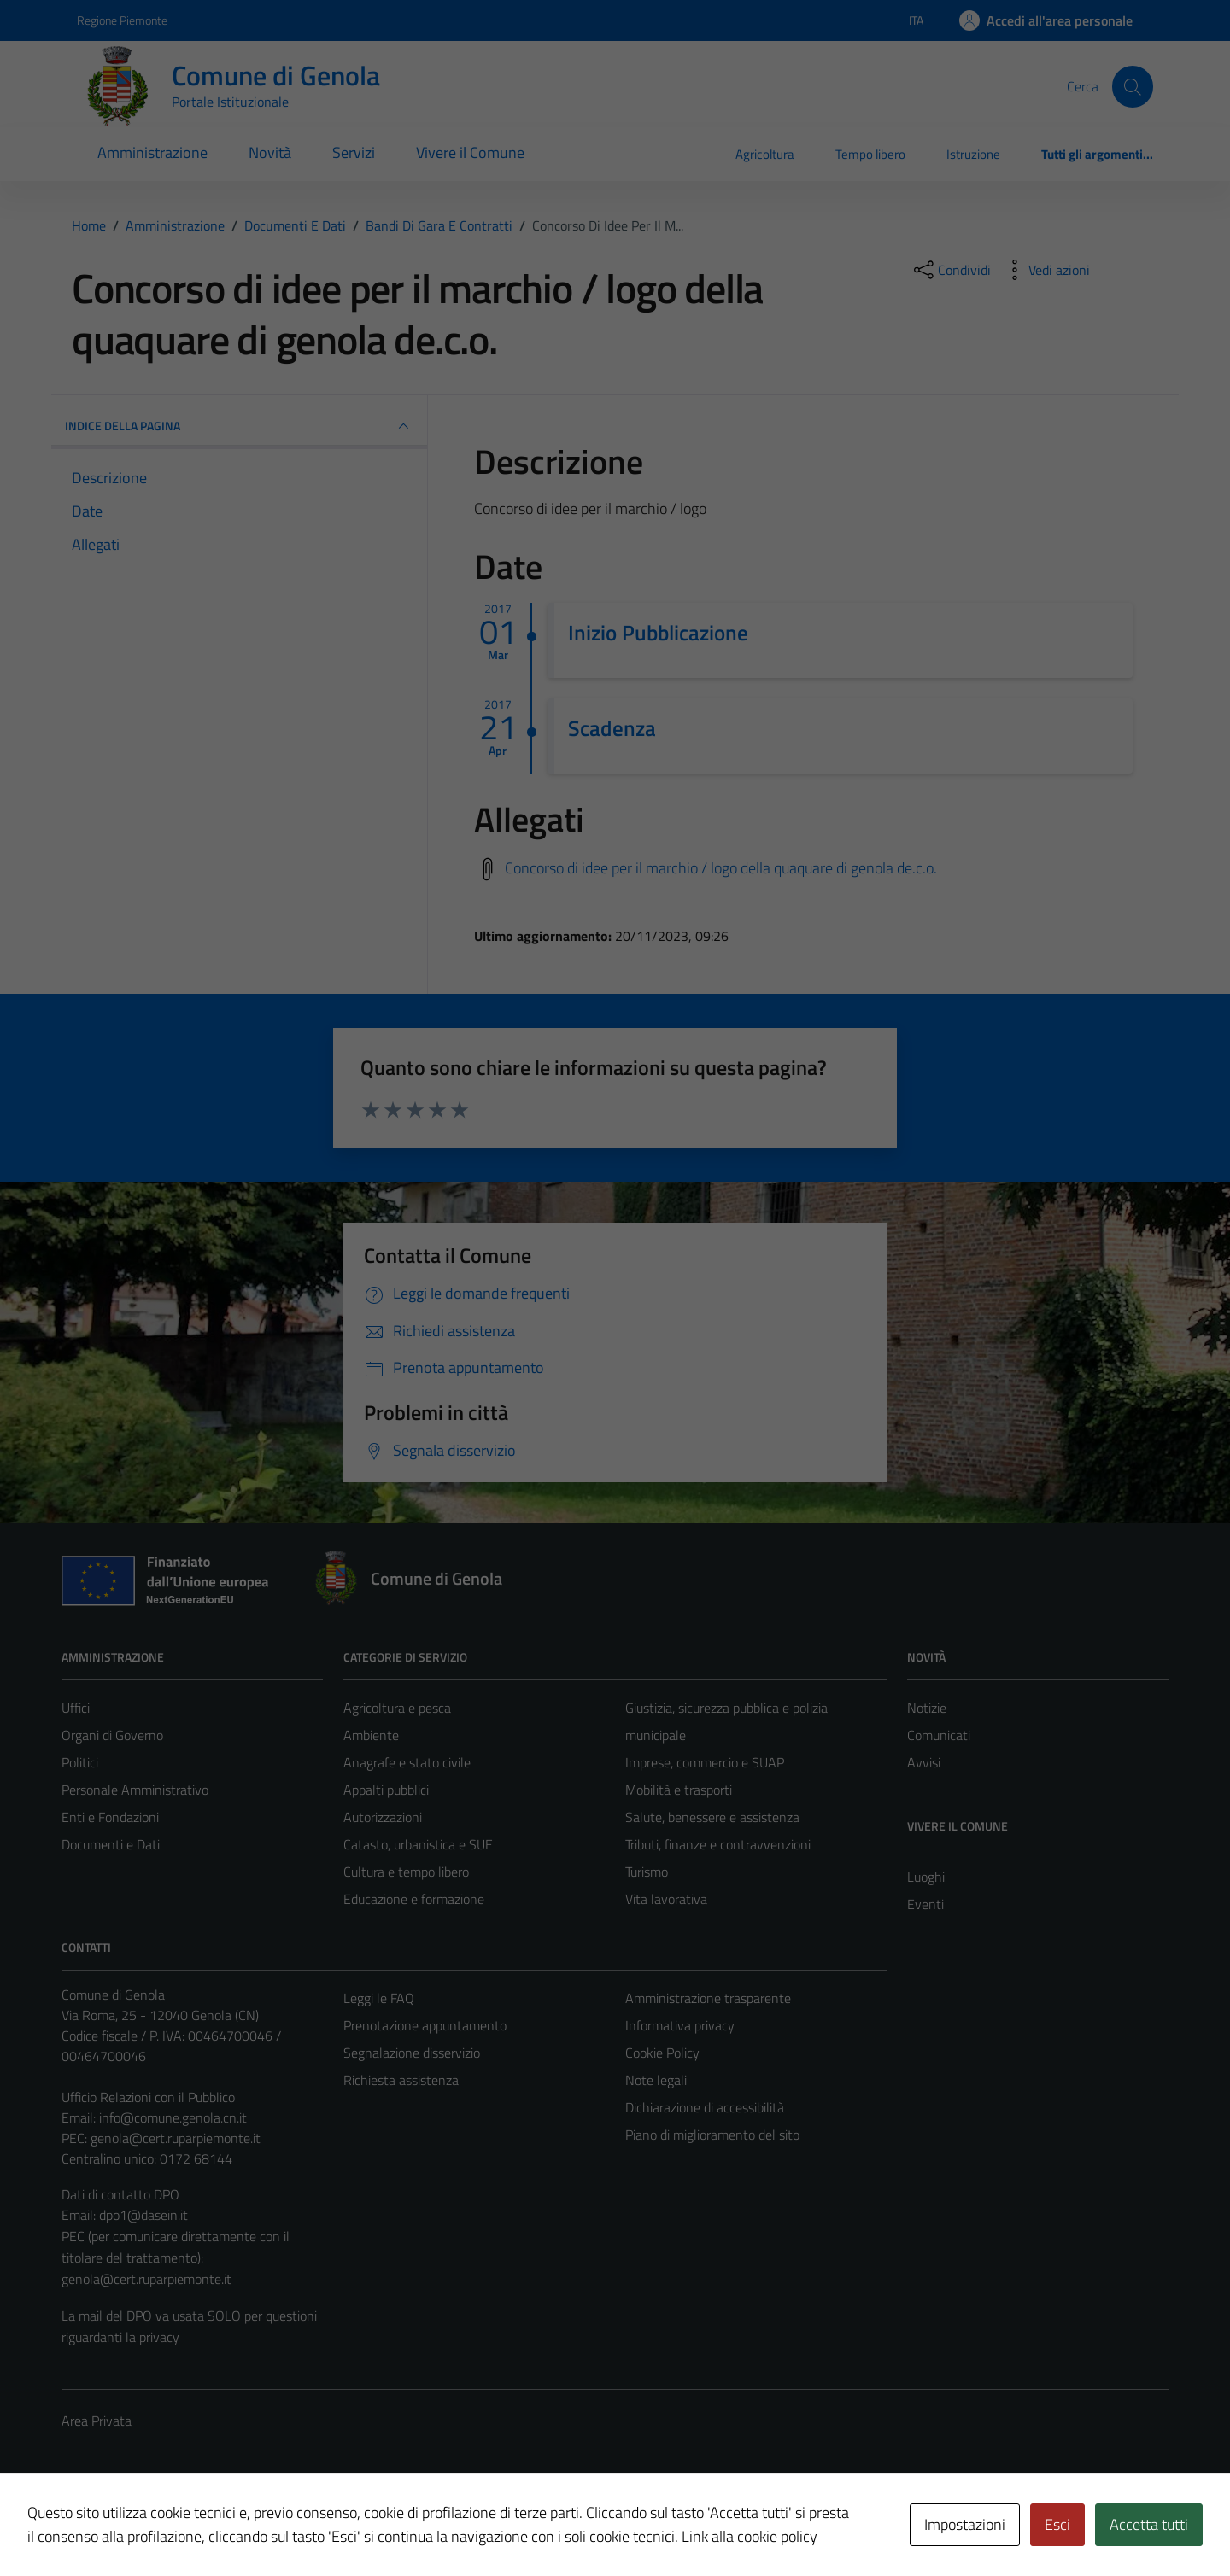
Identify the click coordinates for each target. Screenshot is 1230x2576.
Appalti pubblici (386, 1789)
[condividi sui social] (950, 269)
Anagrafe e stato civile (407, 1762)
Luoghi (926, 1876)
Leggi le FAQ (378, 1998)
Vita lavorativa (666, 1899)
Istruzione (973, 154)
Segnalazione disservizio (411, 2052)
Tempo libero (870, 154)
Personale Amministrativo (135, 1789)
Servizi (353, 152)
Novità (270, 152)
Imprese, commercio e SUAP (704, 1762)
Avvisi (923, 1762)
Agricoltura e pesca (397, 1707)
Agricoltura (764, 154)
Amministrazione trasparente (708, 1998)
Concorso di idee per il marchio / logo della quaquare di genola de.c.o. (721, 867)
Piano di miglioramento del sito (712, 2134)
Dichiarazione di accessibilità (704, 2107)
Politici (80, 1762)
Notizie (926, 1707)
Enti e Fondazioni (110, 1817)
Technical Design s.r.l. (178, 2527)
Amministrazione (152, 152)
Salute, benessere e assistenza (712, 1817)
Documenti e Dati (111, 1844)
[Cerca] (1132, 86)
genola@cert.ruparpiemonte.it (176, 2138)
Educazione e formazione (413, 1899)
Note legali (656, 2080)
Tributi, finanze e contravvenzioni (718, 1844)
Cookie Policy (662, 2052)
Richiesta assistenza (401, 2080)
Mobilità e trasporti (678, 1789)
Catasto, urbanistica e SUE (418, 1844)
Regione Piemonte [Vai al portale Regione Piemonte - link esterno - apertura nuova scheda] (122, 20)
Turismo (646, 1871)
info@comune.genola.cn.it (173, 2117)
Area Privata (97, 2420)
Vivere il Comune (470, 152)
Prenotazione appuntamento (425, 2025)
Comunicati (938, 1735)
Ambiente (371, 1735)
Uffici (76, 1707)
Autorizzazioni (382, 1817)
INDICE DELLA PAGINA (239, 426)
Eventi (925, 1904)
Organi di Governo (112, 1735)
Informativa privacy (680, 2025)
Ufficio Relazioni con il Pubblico (148, 2097)
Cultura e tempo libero (406, 1871)
